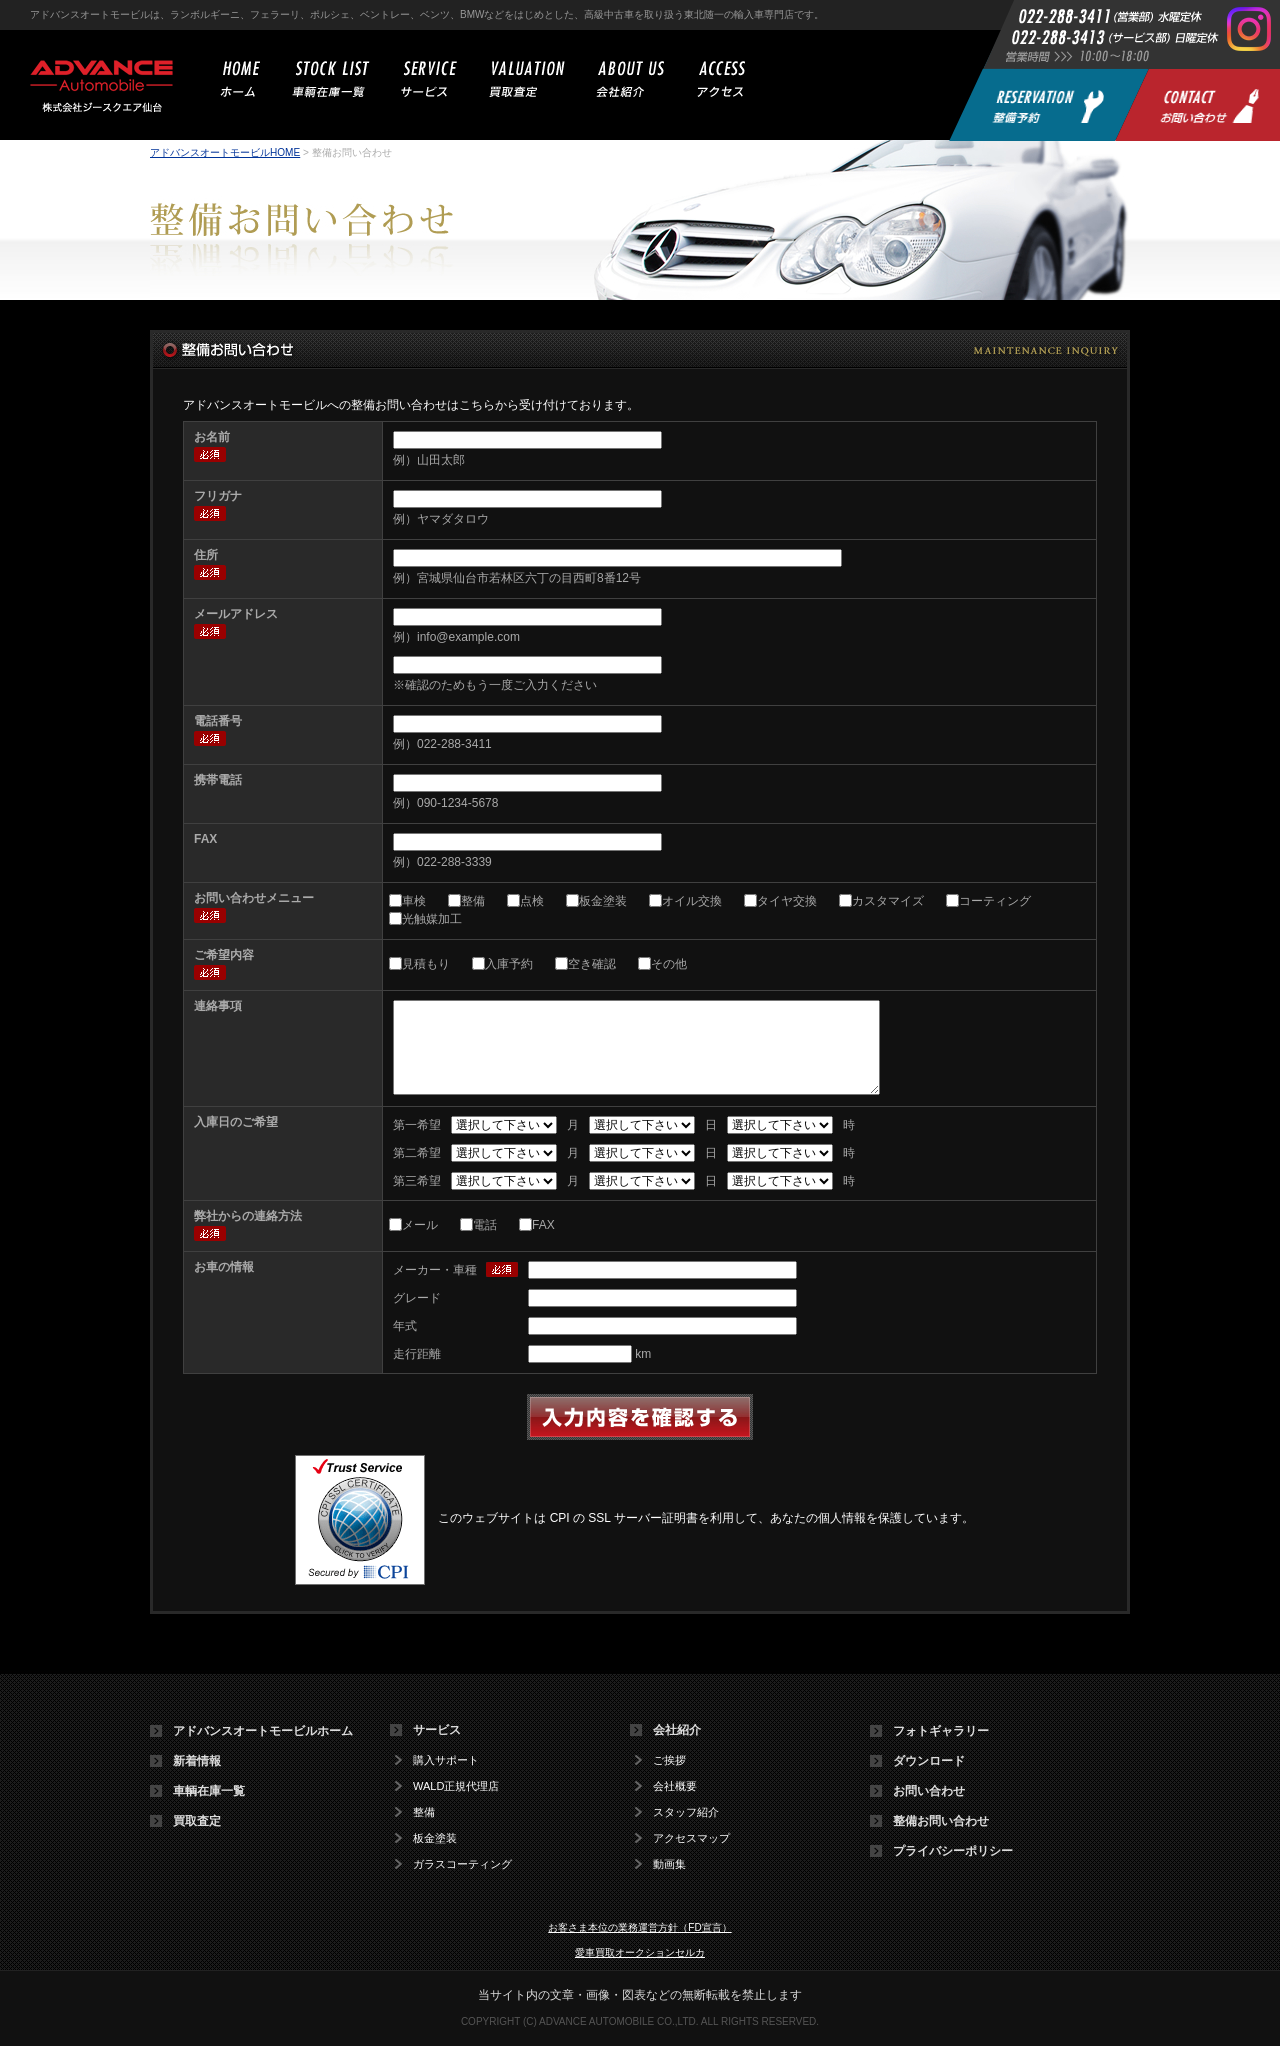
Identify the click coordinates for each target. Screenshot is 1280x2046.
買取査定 (197, 1821)
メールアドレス (236, 614)
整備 (473, 901)
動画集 (669, 1864)
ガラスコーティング (462, 1864)
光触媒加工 (432, 919)
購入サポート (446, 1760)
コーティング (995, 901)
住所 (206, 555)
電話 (485, 1225)
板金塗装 (603, 901)
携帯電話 (218, 780)
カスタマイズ (888, 901)
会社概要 (675, 1786)
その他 (669, 964)
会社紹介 (677, 1730)
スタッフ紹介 (686, 1812)
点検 (532, 901)
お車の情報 (224, 1267)
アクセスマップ (691, 1838)
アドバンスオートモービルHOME (225, 152)
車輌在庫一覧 (209, 1791)
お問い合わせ (929, 1791)
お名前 (212, 437)
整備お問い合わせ (941, 1821)
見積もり (426, 964)
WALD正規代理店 (456, 1786)
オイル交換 (692, 901)
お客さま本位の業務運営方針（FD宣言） (639, 1927)
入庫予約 (509, 964)
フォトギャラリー (941, 1731)
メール (420, 1225)
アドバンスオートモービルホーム (263, 1731)
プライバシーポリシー (953, 1851)
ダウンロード (929, 1761)
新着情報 (197, 1761)
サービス (437, 1730)
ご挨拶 (669, 1760)
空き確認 (592, 964)
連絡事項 (218, 1006)
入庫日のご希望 (236, 1122)
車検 (414, 901)
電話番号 (218, 721)
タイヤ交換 (787, 901)
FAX (205, 839)
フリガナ (218, 496)
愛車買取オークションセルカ (640, 1952)
